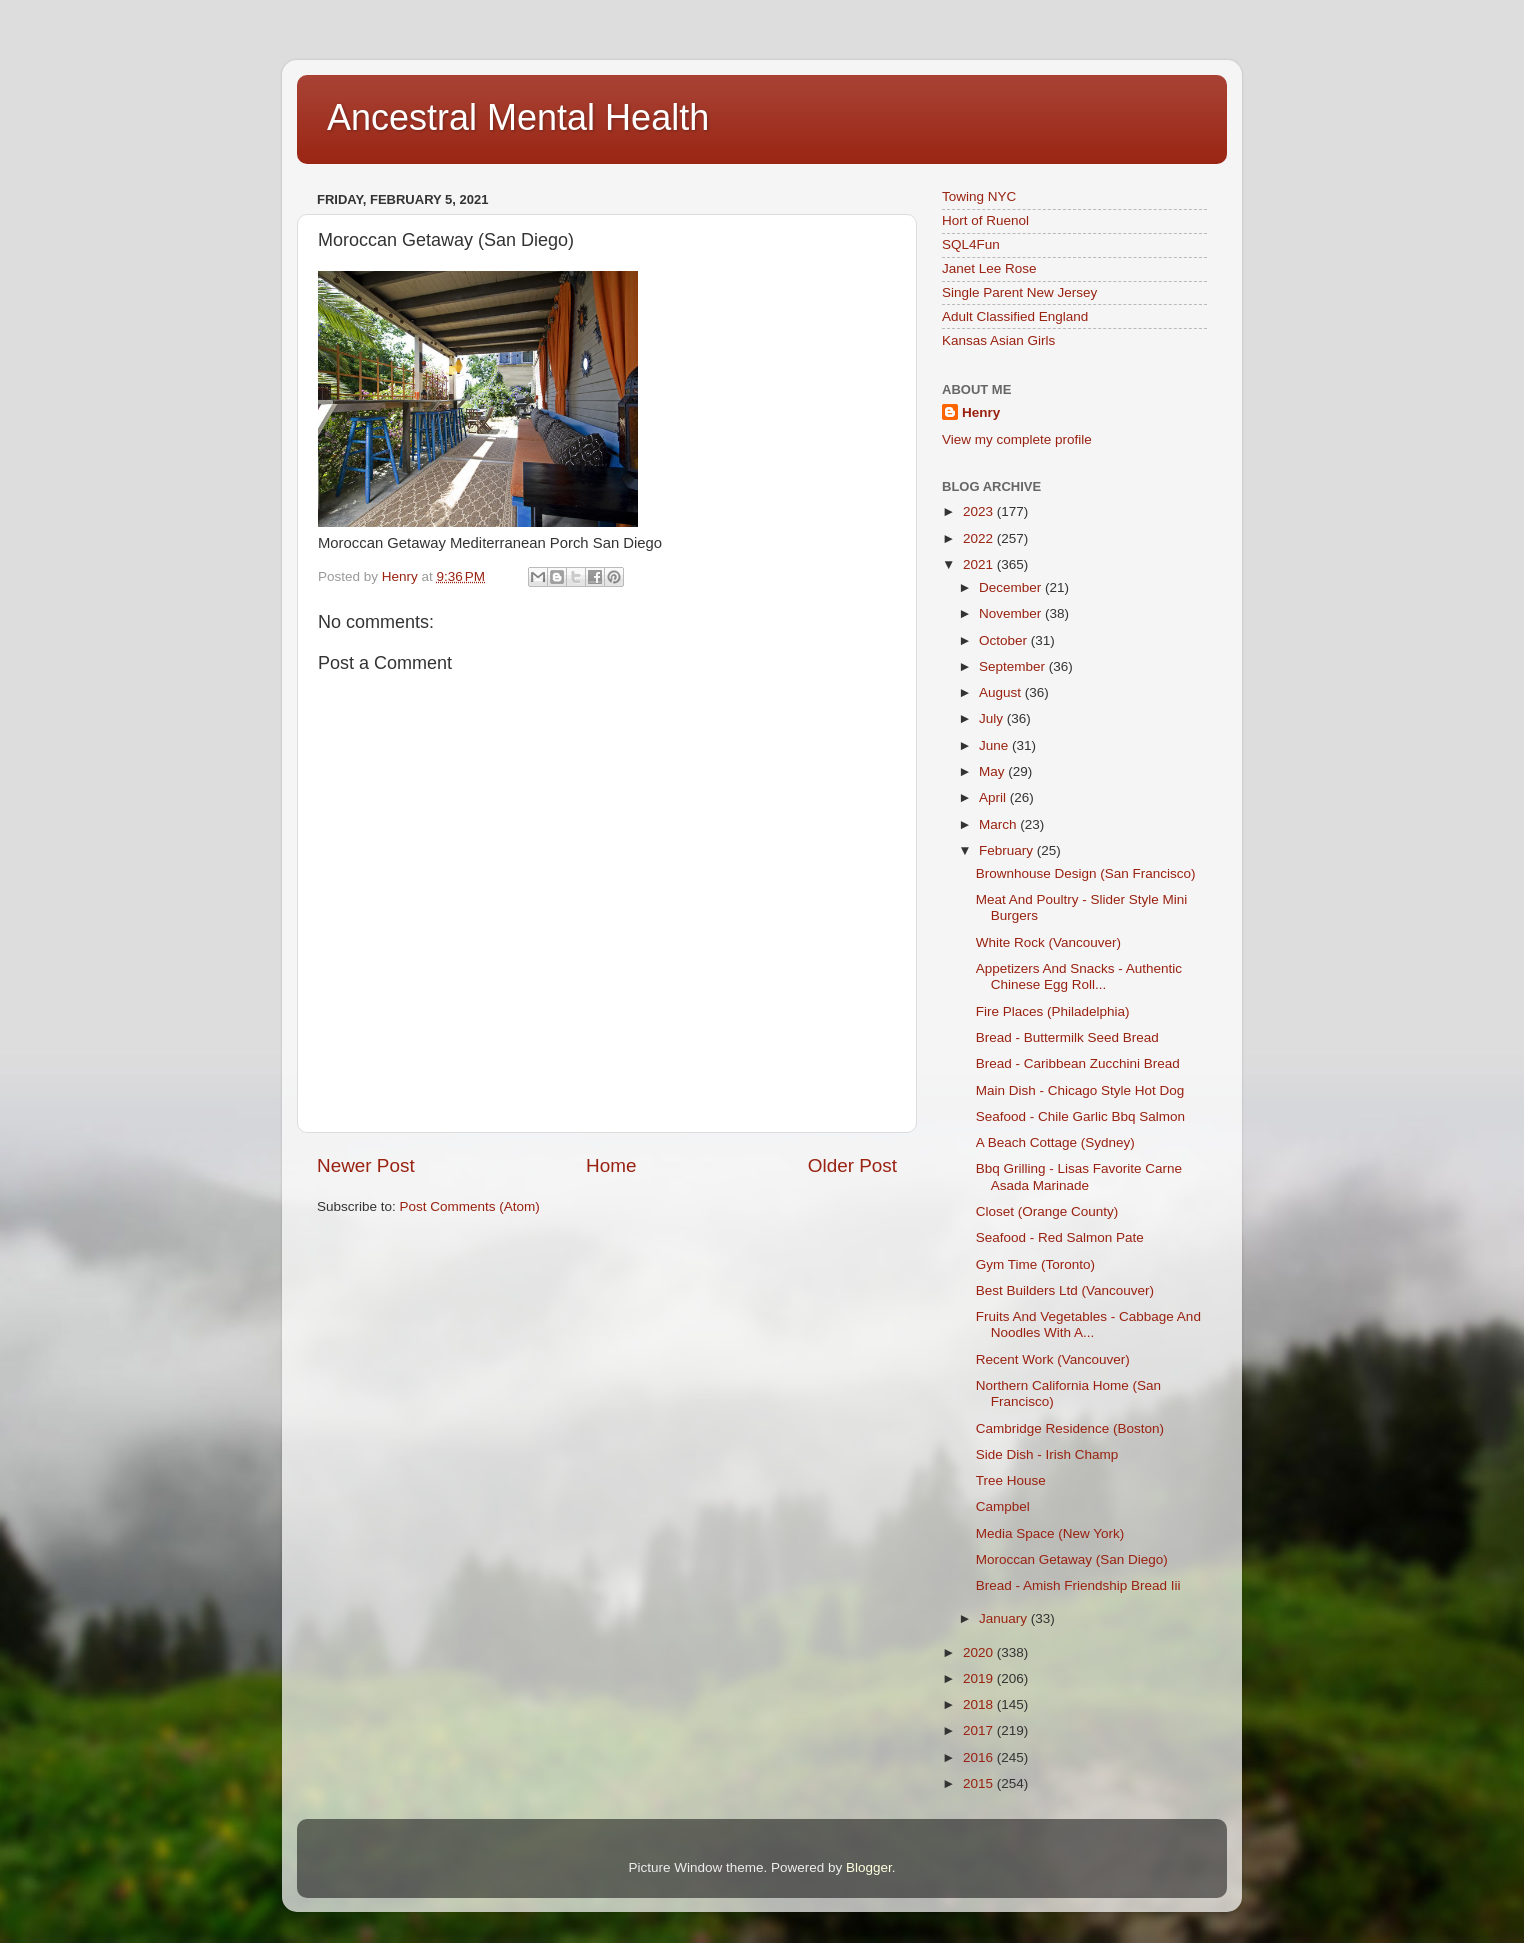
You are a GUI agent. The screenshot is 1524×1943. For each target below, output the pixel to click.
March (999, 824)
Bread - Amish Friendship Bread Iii (1078, 1585)
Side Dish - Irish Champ (1047, 1454)
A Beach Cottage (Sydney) (1055, 1142)
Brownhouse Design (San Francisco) (1086, 873)
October (1005, 640)
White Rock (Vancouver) (1048, 942)
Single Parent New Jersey (1019, 292)
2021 (980, 564)
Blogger (869, 1867)
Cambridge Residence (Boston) (1070, 1428)
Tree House (1011, 1480)
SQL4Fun (971, 244)
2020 (980, 1652)
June (995, 745)
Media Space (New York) (1050, 1533)
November (1012, 613)
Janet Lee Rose (989, 268)
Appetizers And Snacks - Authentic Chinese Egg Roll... (1079, 976)
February (1008, 850)
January (1005, 1618)
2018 (980, 1704)
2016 (980, 1757)
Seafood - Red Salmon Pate (1060, 1237)
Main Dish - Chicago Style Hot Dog (1080, 1090)
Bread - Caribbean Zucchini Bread (1078, 1063)
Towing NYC (979, 196)
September (1014, 666)
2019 (980, 1678)
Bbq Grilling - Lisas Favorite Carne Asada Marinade (1079, 1176)
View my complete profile (1017, 439)
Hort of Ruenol (985, 220)
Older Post (852, 1165)
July (993, 718)
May (993, 771)
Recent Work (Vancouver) (1053, 1359)
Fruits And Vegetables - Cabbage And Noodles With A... (1088, 1324)
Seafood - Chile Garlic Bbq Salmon (1080, 1116)
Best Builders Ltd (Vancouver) (1065, 1290)
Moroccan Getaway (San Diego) (1072, 1559)
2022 (980, 538)
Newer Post (366, 1165)
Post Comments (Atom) (470, 1206)
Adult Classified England (1015, 316)
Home (611, 1165)
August (1002, 692)
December (1012, 587)
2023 (980, 511)
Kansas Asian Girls (998, 340)
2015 (980, 1783)
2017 (980, 1730)
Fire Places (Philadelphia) (1053, 1011)
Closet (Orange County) (1047, 1211)
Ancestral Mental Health (518, 117)
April (994, 797)
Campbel (1003, 1506)
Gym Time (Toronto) (1035, 1264)
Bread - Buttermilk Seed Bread (1067, 1037)
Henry (981, 412)
